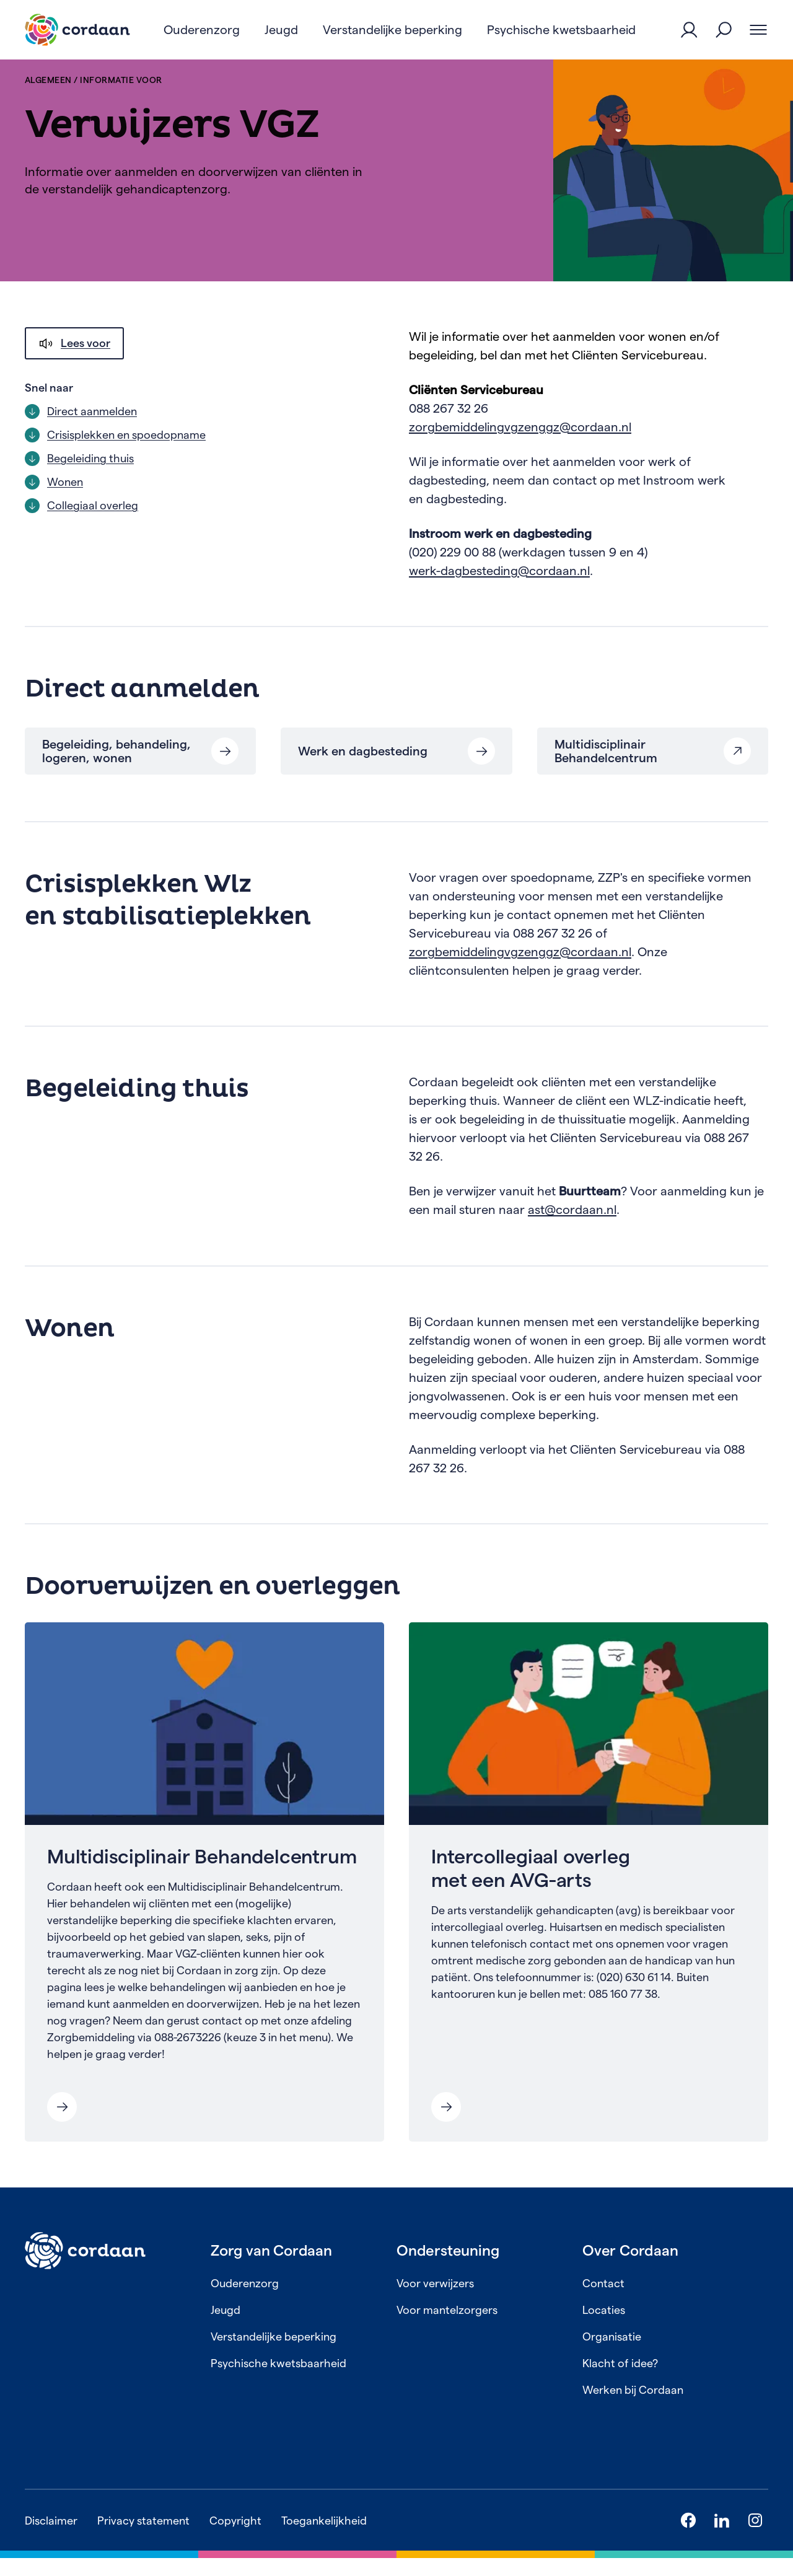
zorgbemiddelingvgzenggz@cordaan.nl (520, 445)
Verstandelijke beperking (273, 2354)
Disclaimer (51, 2538)
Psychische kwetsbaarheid (278, 2381)
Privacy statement (143, 2538)
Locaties (603, 2328)
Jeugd (225, 2328)
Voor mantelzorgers (446, 2328)
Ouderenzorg (245, 2301)
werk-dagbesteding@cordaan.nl (499, 589)
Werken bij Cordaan (632, 2408)
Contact (603, 2301)
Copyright (235, 2538)
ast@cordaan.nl (572, 1227)
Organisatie (611, 2354)
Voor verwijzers (435, 2301)
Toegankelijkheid (324, 2538)
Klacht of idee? (620, 2381)
